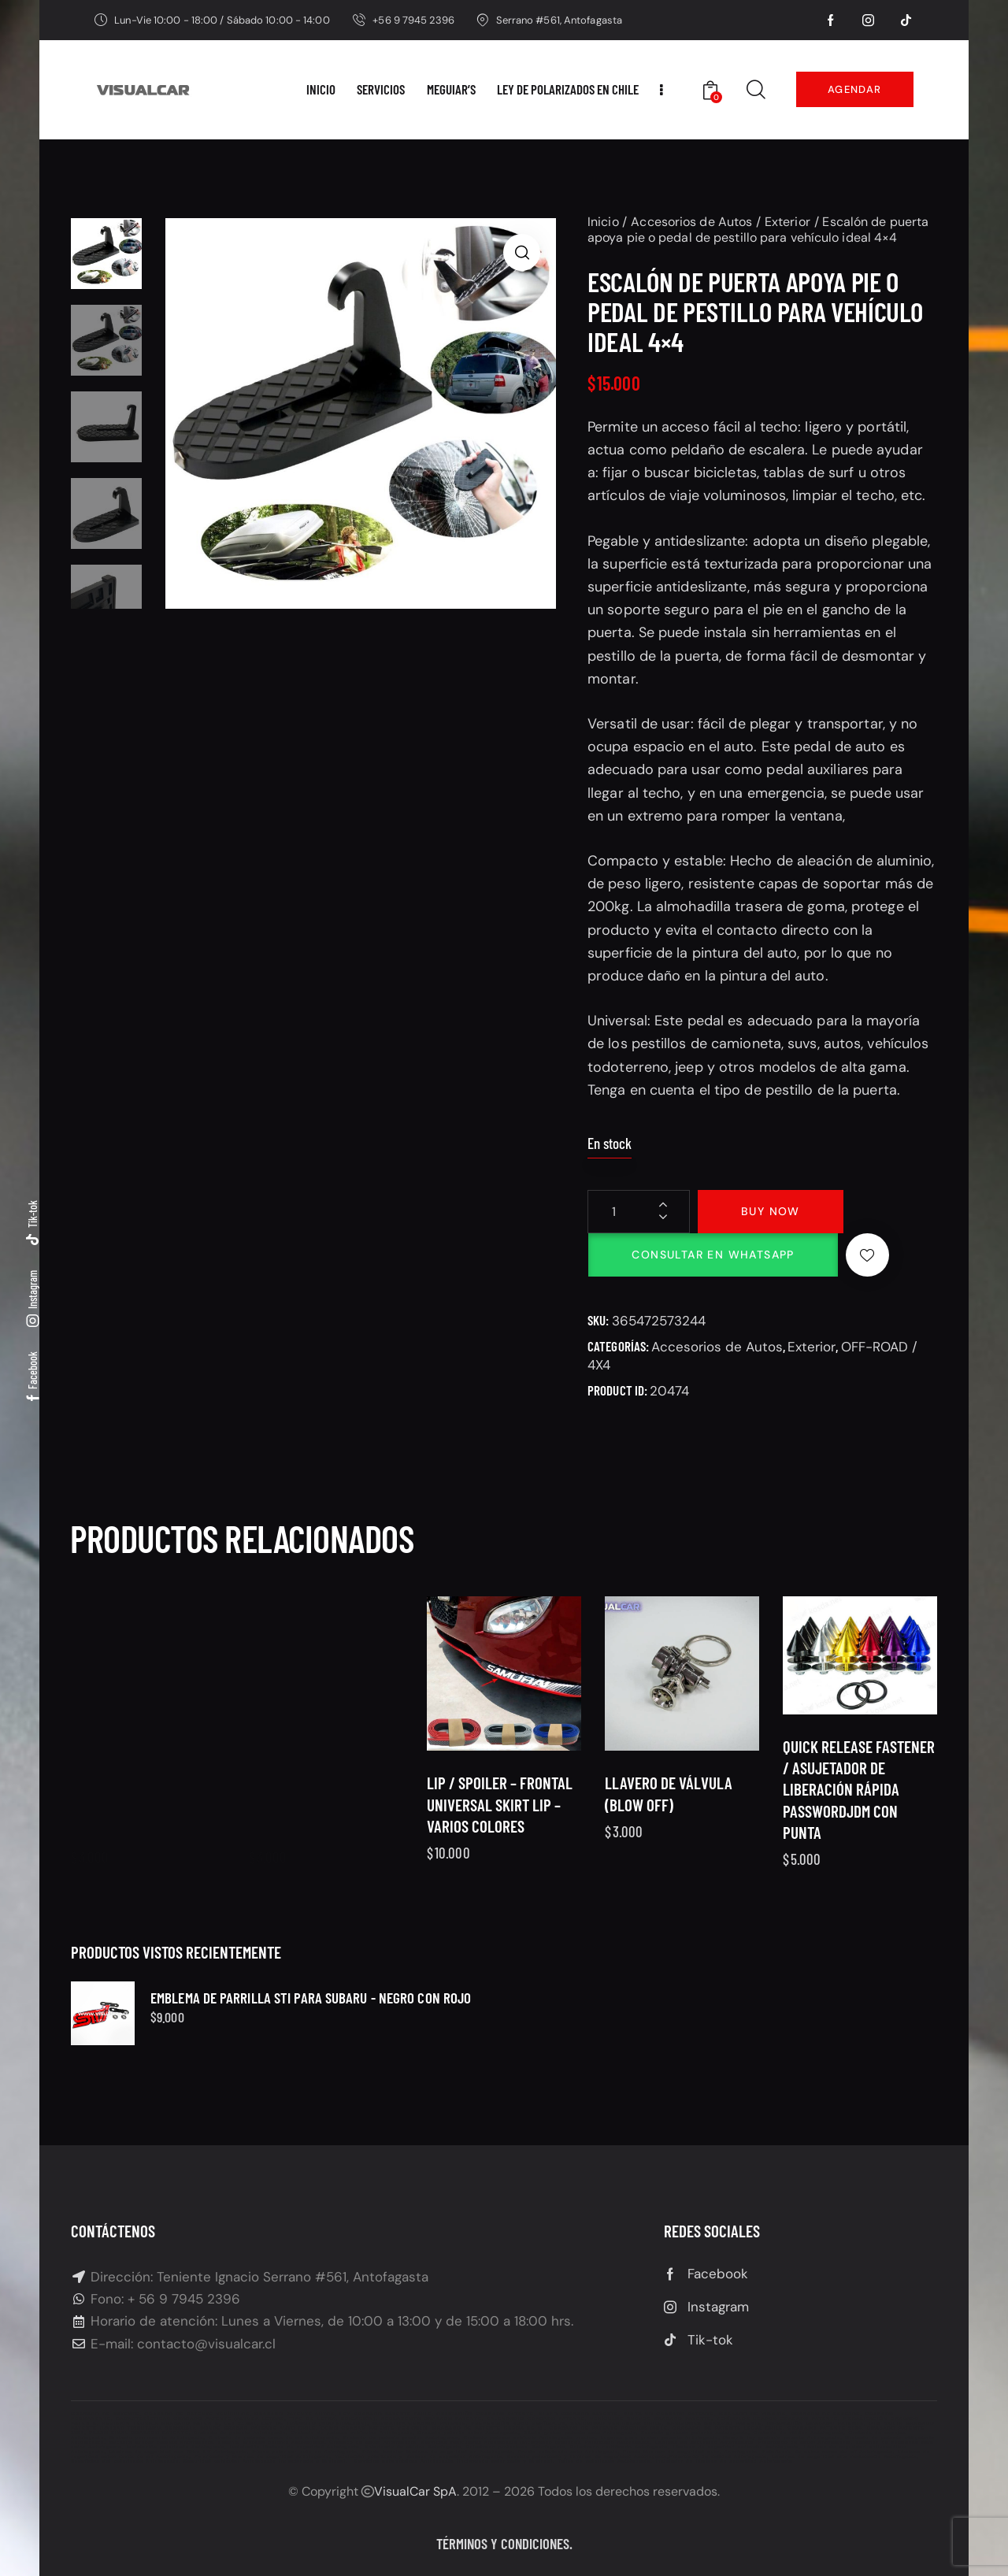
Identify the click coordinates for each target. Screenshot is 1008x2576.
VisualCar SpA (415, 2491)
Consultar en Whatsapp (713, 1254)
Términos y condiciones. (504, 2543)
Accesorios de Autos (691, 221)
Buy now (770, 1211)
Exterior (787, 221)
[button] (521, 252)
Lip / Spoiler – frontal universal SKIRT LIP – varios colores (500, 1838)
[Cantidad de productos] (638, 1211)
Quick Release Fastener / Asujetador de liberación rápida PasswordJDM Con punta (859, 1824)
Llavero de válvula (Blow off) (668, 1838)
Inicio (603, 221)
